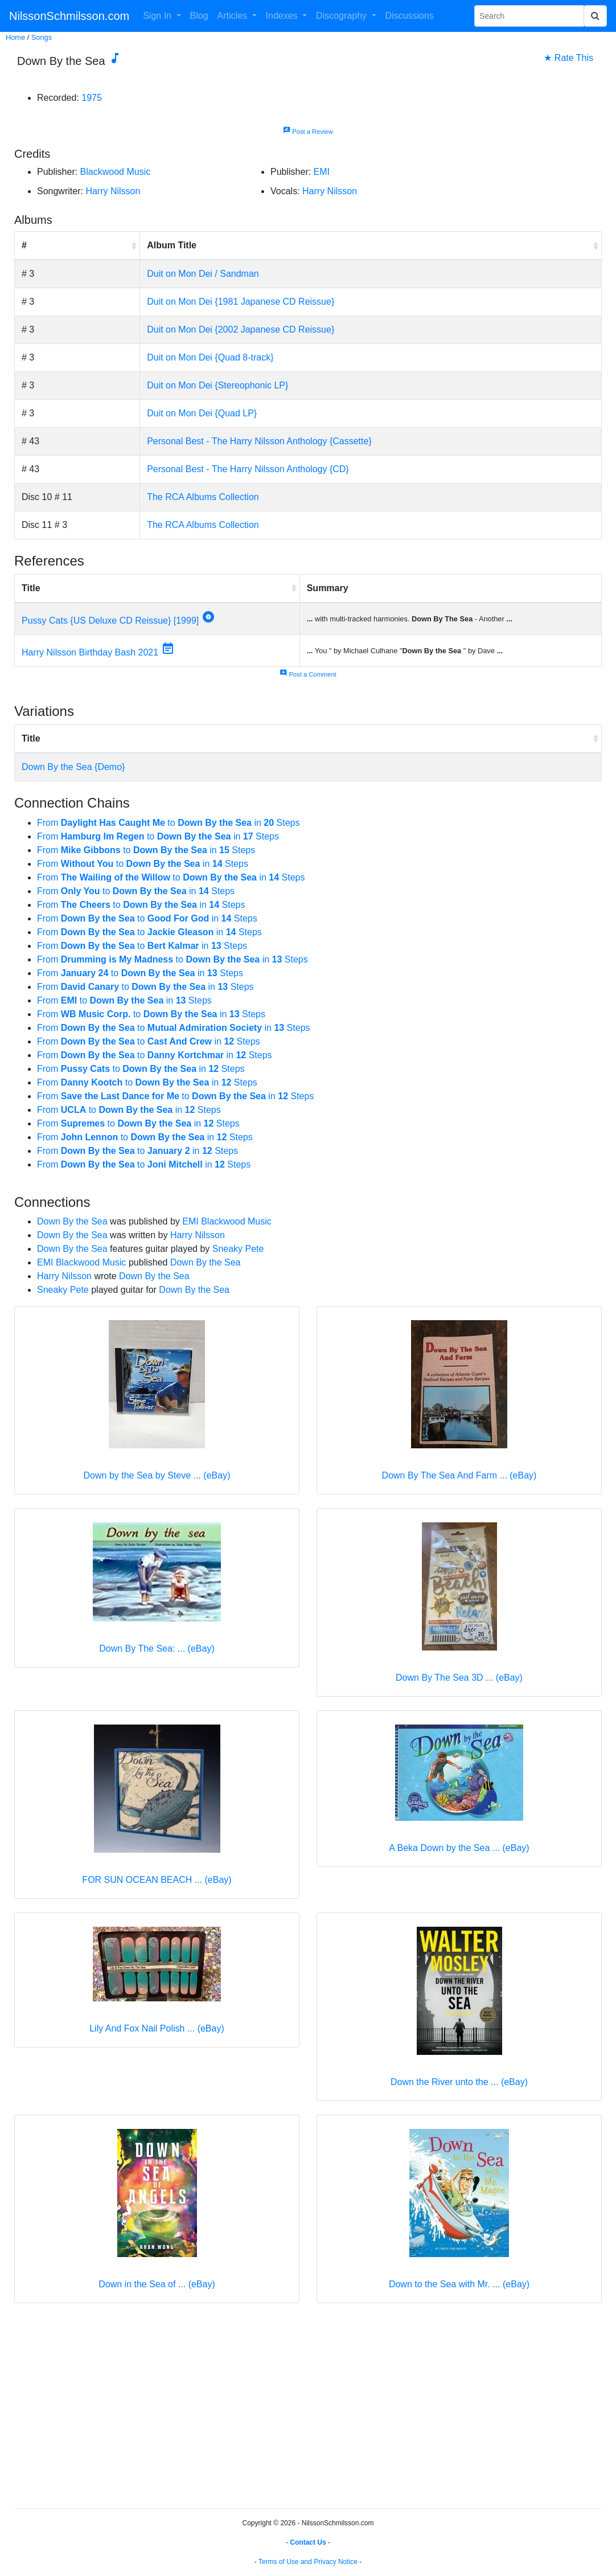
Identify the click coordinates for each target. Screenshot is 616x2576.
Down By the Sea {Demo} (73, 767)
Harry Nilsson (112, 191)
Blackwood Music (115, 172)
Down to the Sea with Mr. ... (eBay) (459, 2284)
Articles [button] (233, 16)
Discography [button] (342, 16)
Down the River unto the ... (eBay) (459, 2082)
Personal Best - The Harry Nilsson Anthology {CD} (248, 469)
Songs (41, 37)
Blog (199, 16)
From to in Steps (168, 823)
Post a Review (308, 131)
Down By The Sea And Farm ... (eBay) (459, 1475)
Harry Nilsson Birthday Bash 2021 (90, 652)
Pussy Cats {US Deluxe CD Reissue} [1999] (110, 620)
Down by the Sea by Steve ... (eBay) (157, 1475)
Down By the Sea (72, 1221)
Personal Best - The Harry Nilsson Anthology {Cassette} (259, 441)
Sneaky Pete (238, 1249)
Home (15, 37)
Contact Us (308, 2542)
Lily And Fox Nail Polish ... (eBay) (156, 2028)
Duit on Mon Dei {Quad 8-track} (210, 357)
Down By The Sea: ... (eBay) (156, 1648)
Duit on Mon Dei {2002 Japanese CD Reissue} (240, 329)
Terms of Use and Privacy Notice (308, 2562)
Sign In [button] (158, 16)
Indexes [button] (283, 16)
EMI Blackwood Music (227, 1221)
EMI (322, 172)
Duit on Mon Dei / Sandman (203, 274)
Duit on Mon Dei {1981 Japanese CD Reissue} (240, 301)
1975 (91, 98)
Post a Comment (308, 674)
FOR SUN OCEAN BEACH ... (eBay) (156, 1880)
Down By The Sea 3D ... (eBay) (459, 1677)
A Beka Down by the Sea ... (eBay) (459, 1848)
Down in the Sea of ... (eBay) (156, 2284)
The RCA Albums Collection (203, 497)
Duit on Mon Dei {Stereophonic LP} (217, 385)
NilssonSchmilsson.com (69, 16)
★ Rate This (568, 58)
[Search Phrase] (529, 16)
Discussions (409, 16)
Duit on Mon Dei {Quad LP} (202, 413)
